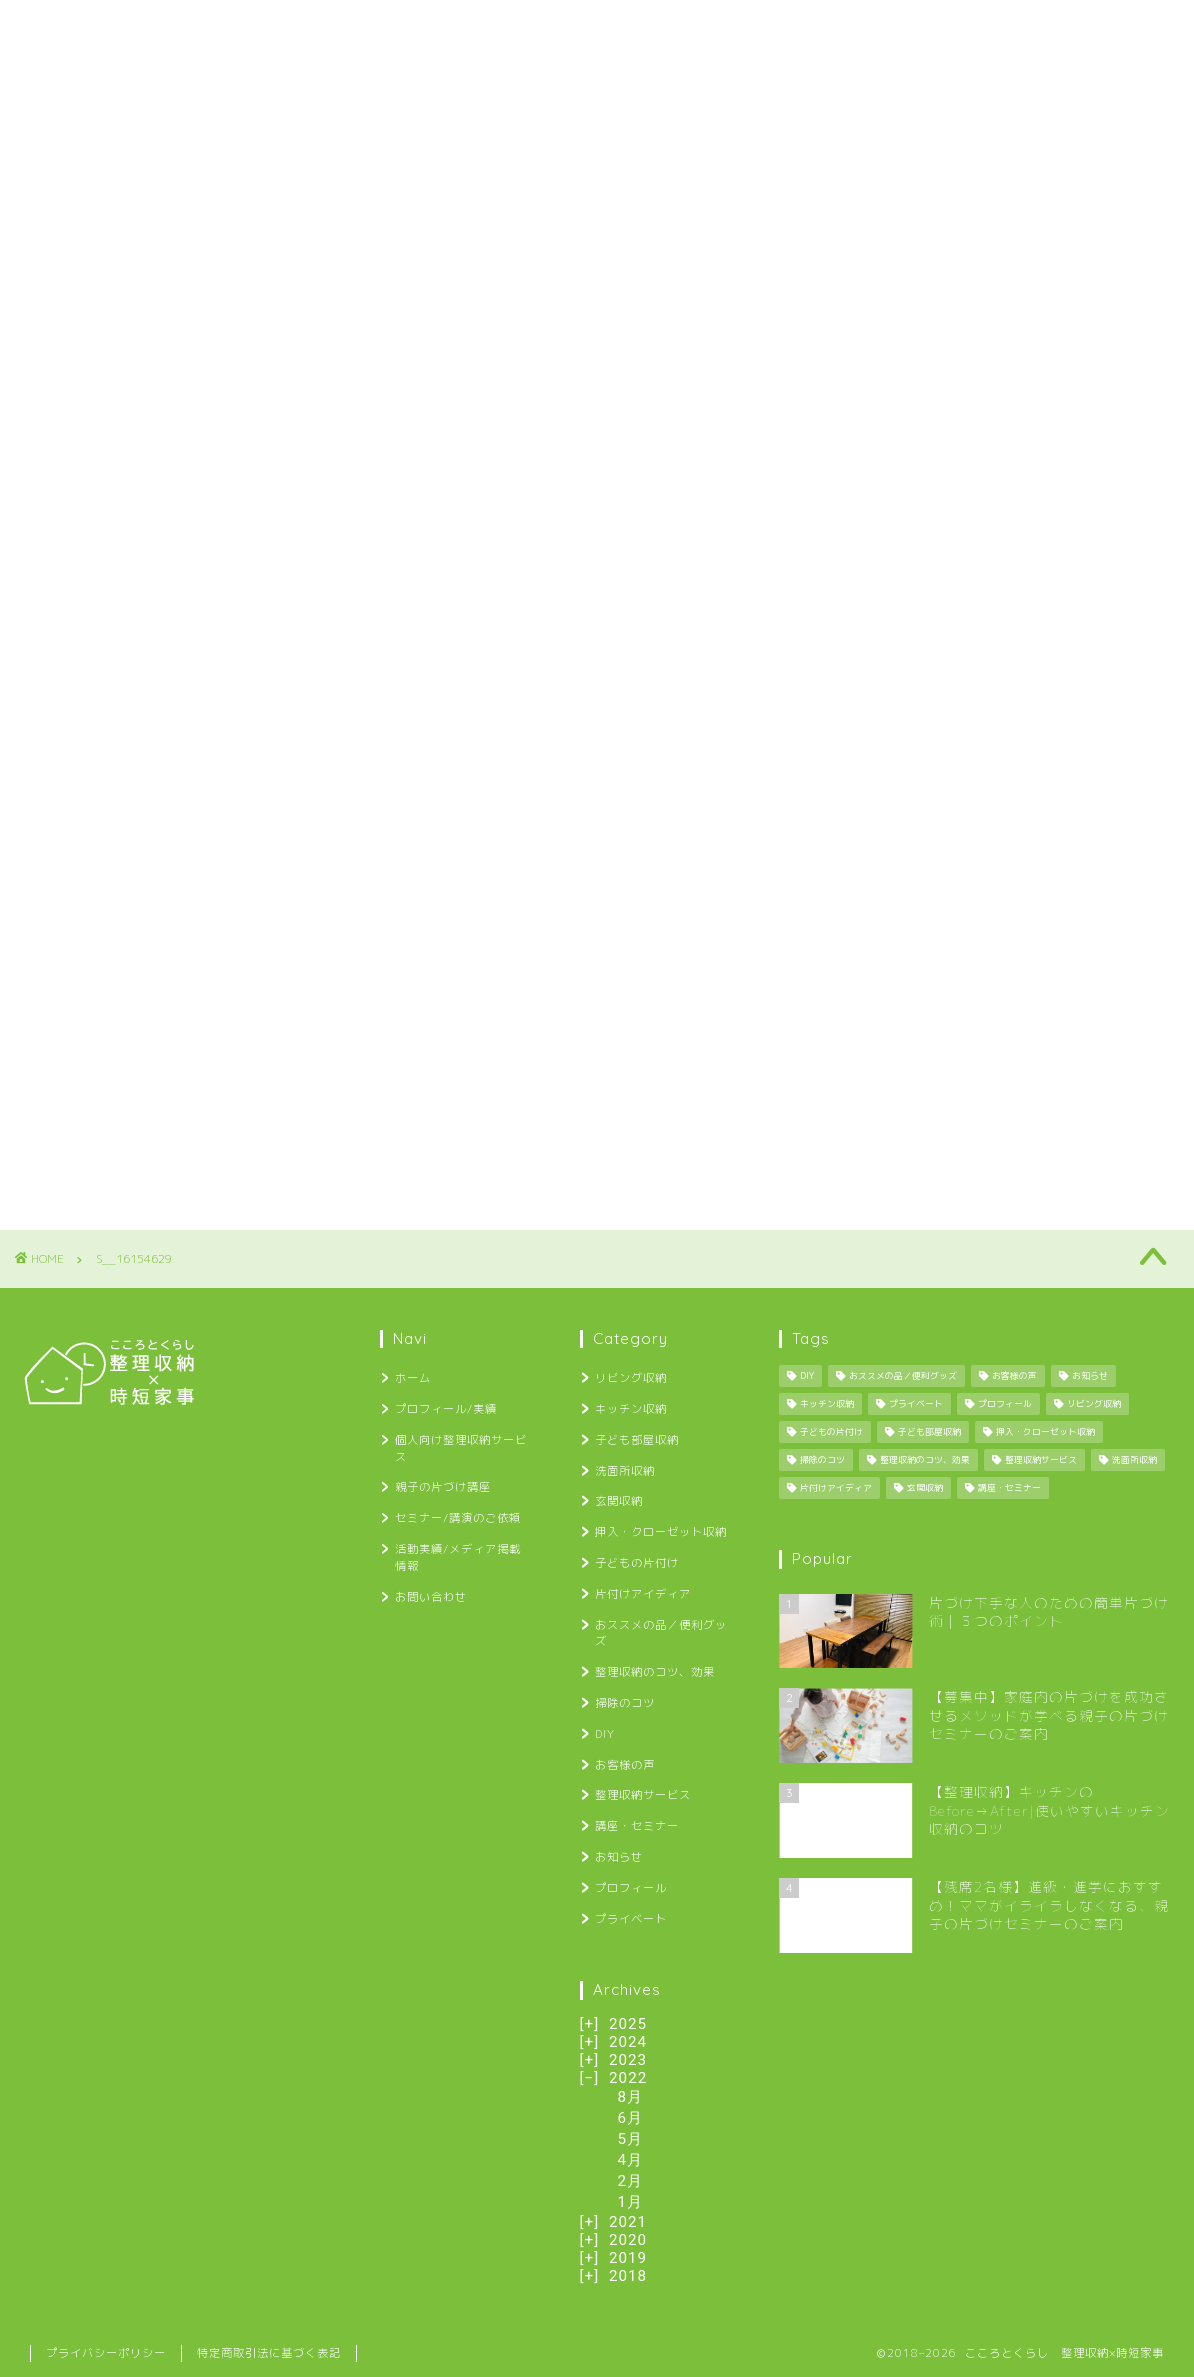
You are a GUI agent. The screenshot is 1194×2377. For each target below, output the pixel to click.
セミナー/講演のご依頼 (723, 27)
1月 (631, 2202)
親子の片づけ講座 (553, 27)
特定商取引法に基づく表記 (269, 2353)
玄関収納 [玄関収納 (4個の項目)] (925, 1488)
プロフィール (631, 1888)
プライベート (631, 1919)
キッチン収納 (631, 1409)
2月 (631, 2181)
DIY (605, 1734)
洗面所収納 (625, 1471)
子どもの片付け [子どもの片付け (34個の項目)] (831, 1432)
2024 (628, 2042)
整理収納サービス (643, 1795)
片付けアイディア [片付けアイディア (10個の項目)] (836, 1488)
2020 (628, 2240)
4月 (631, 2160)
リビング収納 (631, 1378)
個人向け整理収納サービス (373, 27)
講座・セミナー (637, 1826)
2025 (628, 2024)
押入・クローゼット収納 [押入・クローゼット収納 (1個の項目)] (1045, 1432)
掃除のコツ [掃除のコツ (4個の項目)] (822, 1460)
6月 (631, 2118)
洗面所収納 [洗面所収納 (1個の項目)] (1134, 1460)
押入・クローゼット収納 (661, 1532)
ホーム (64, 27)
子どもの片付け (637, 1563)
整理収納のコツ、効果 (655, 1672)
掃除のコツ (625, 1703)
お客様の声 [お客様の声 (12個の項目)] (1014, 1376)
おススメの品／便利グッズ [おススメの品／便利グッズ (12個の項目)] (903, 1376)
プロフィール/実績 (189, 27)
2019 (628, 2258)
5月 (631, 2139)
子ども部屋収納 (637, 1440)
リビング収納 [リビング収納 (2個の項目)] (1094, 1404)
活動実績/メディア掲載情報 (923, 27)
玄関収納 (619, 1501)
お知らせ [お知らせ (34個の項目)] (1090, 1376)
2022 (628, 2078)
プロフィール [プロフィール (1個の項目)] (1005, 1404)
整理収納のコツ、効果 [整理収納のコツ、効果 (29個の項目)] (925, 1460)
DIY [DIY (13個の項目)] (807, 1376)
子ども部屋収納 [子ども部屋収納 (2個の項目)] (929, 1432)
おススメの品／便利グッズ (661, 1633)
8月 (631, 2097)
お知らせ (619, 1857)
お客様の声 (625, 1765)
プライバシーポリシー (106, 2353)
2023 (628, 2060)
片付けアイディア (643, 1594)
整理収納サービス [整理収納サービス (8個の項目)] (1041, 1460)
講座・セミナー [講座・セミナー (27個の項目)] (1009, 1488)
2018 (628, 2276)
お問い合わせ (1094, 27)
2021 (628, 2222)
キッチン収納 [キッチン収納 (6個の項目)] (827, 1404)
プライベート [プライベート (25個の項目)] (916, 1404)
